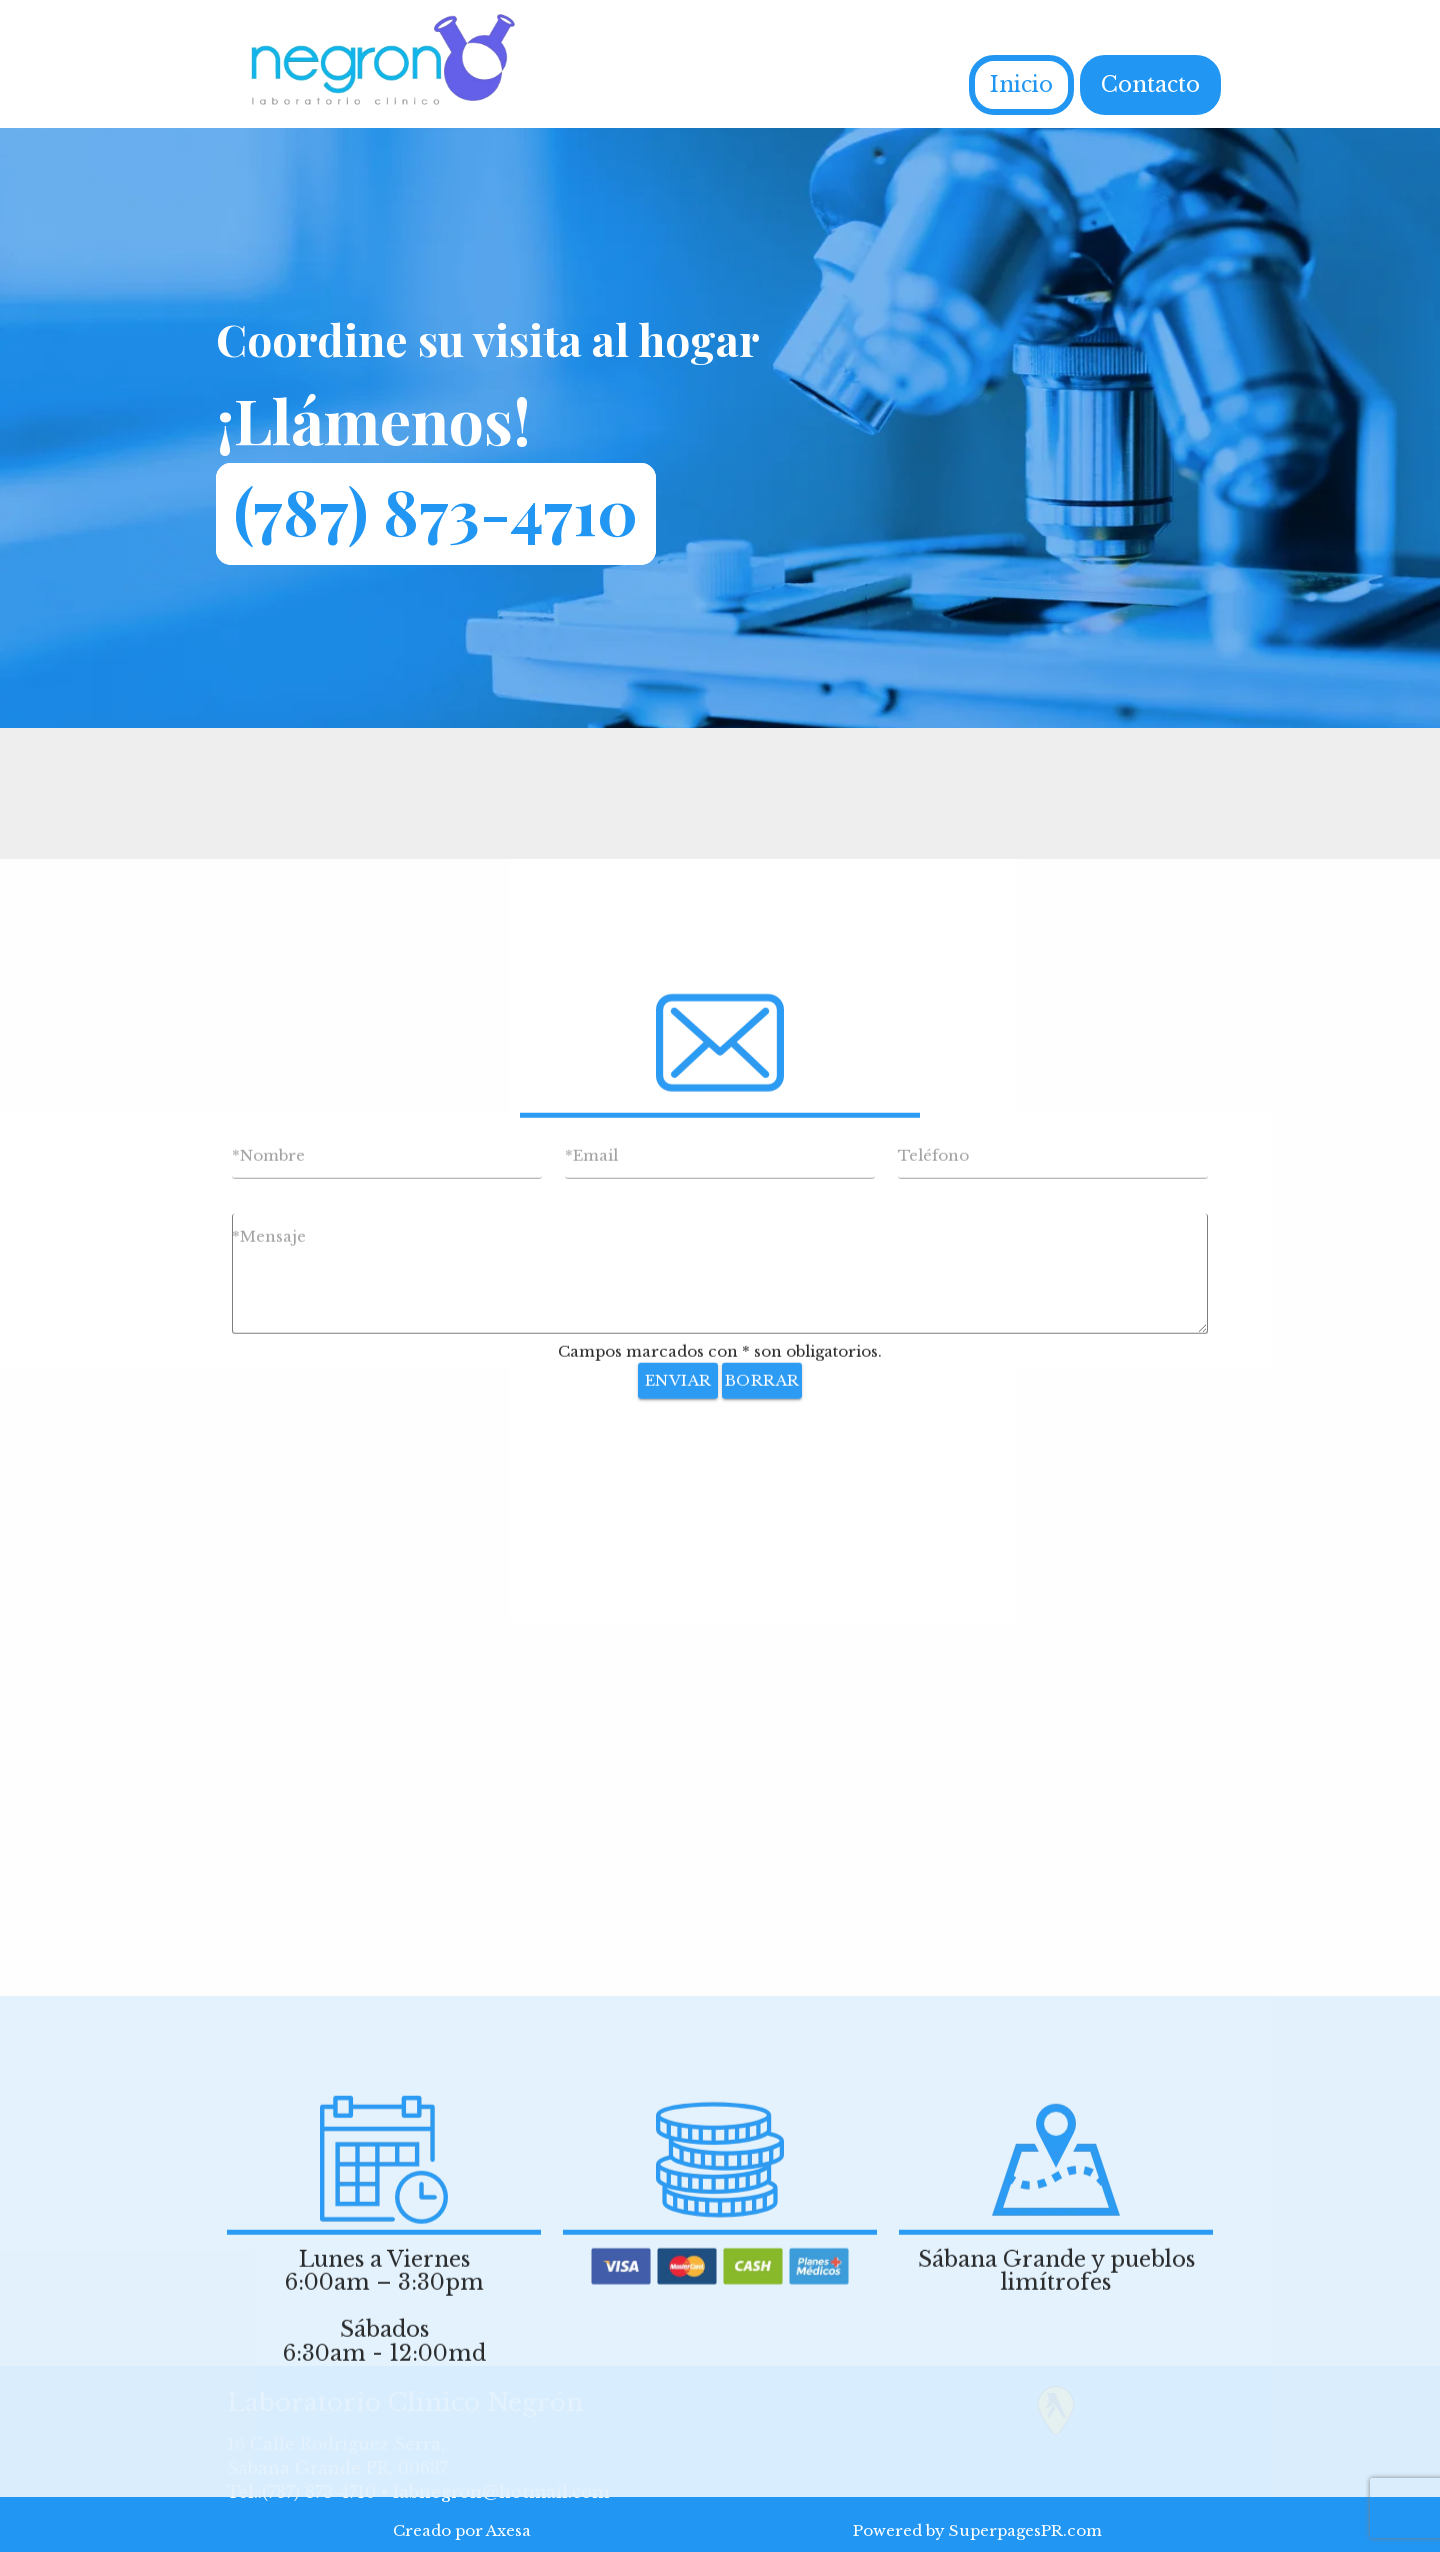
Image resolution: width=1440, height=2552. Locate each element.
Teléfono (933, 1601)
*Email (591, 1601)
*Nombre (268, 1601)
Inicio (1021, 84)
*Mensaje (269, 1682)
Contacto (1150, 84)
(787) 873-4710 (436, 510)
